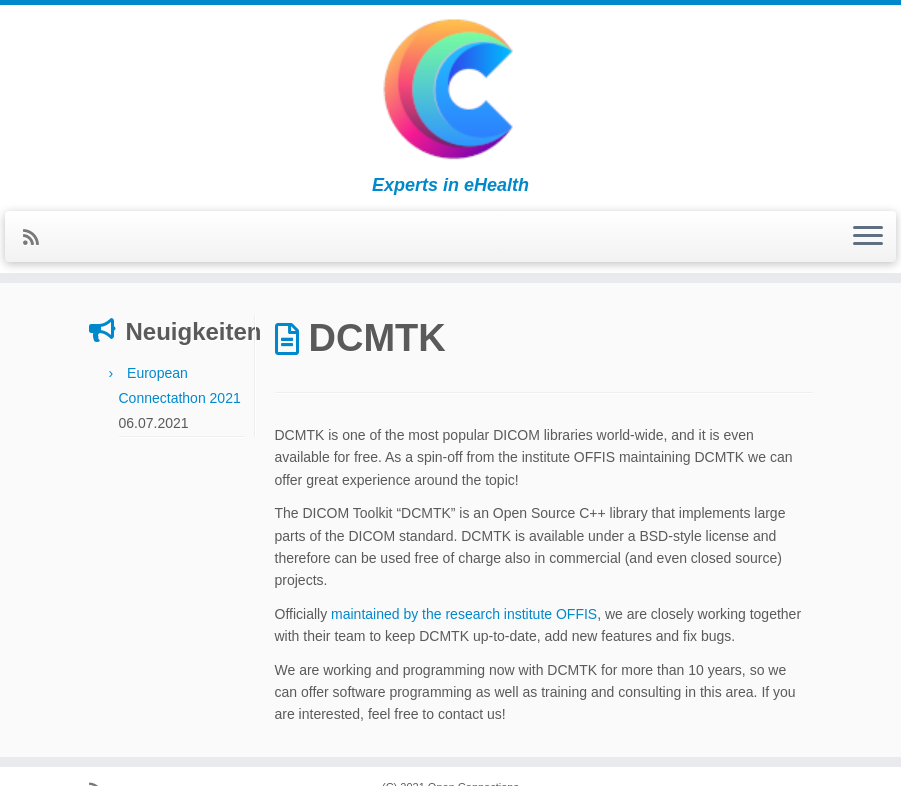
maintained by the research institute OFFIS (464, 614)
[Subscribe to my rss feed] (37, 238)
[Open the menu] (868, 237)
